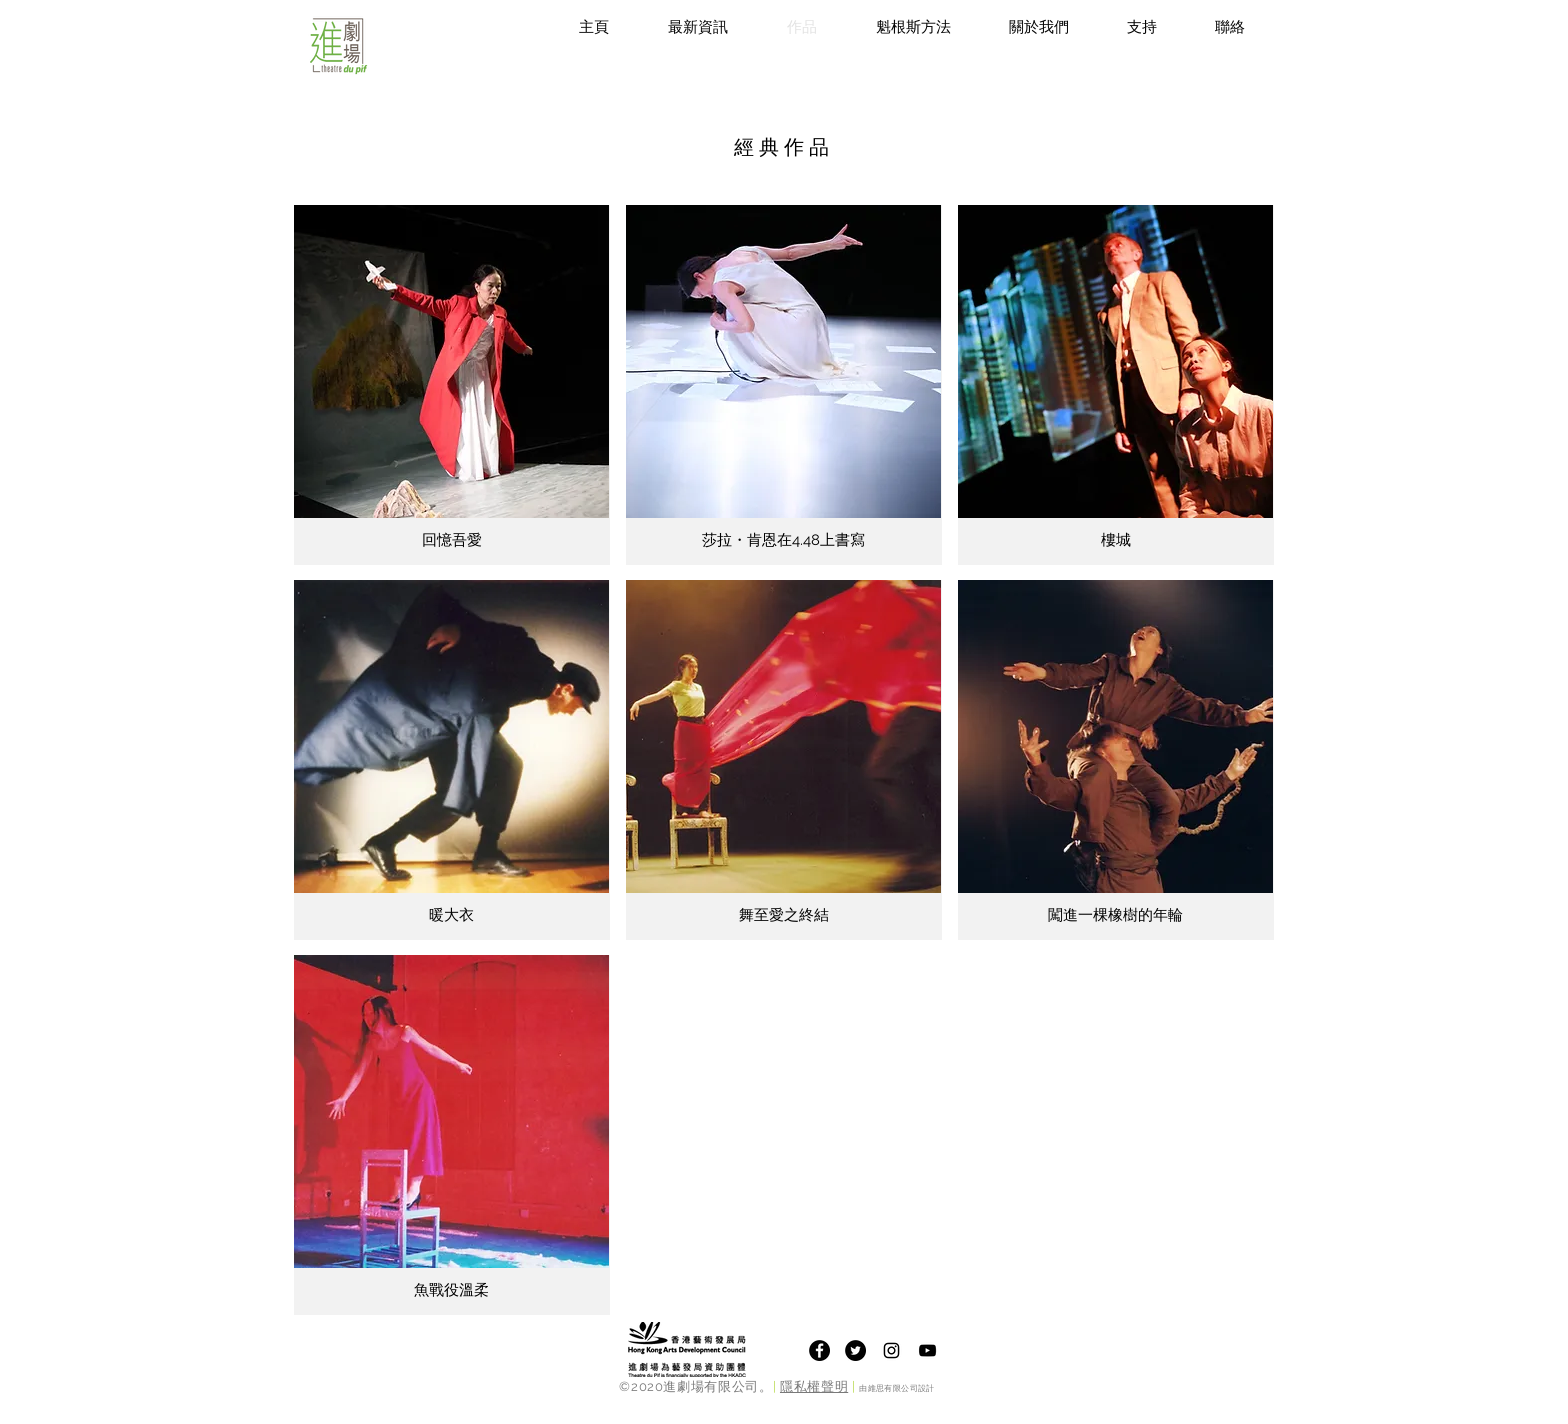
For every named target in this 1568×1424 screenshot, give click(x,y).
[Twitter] (855, 1350)
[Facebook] (819, 1350)
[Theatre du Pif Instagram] (891, 1350)
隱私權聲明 (814, 1386)
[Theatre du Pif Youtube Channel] (927, 1350)
